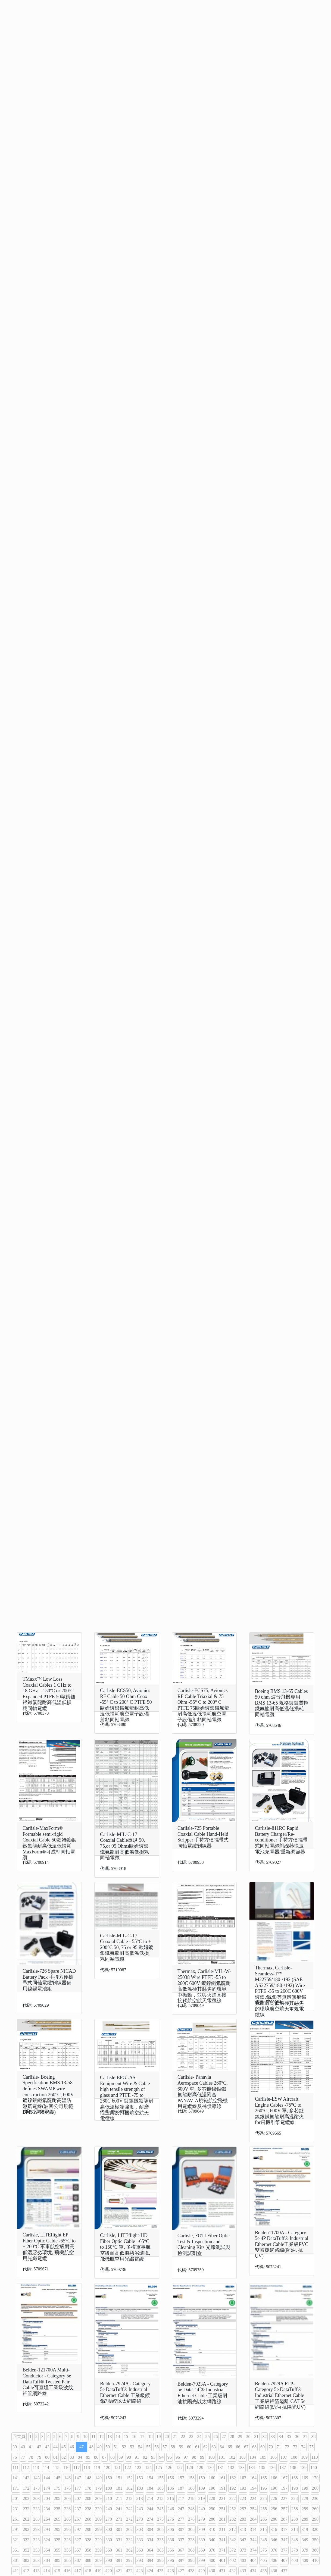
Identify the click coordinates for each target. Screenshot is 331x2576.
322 (26, 2539)
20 (166, 2436)
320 (315, 2529)
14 (117, 2436)
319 (304, 2529)
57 (165, 2447)
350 (315, 2539)
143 (36, 2477)
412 (26, 2570)
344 (253, 2539)
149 (98, 2477)
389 (98, 2560)
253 (243, 2508)
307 (181, 2529)
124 (148, 2467)
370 (212, 2550)
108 (294, 2457)
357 (77, 2550)
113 (36, 2467)
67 (246, 2447)
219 (201, 2498)
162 (232, 2477)
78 (31, 2457)
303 (139, 2529)
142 (26, 2477)
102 (232, 2457)
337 (181, 2539)
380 (315, 2550)
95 (169, 2457)
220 (211, 2498)
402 (232, 2560)
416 (67, 2570)
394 (150, 2560)
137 (282, 2467)
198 (294, 2488)
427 (180, 2570)
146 (67, 2477)
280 (212, 2519)
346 (274, 2539)
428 (191, 2570)
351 (16, 2550)
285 (263, 2519)
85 (88, 2457)
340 (212, 2539)
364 (150, 2550)
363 (139, 2550)
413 (36, 2570)
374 (253, 2550)
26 (215, 2436)
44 (55, 2447)
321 (16, 2539)
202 (26, 2498)
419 (98, 2570)
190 (212, 2488)
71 (279, 2447)
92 (145, 2457)
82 (63, 2457)
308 (191, 2529)
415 (57, 2570)
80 (47, 2457)
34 (281, 2436)
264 (46, 2519)
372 (232, 2550)
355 (57, 2550)
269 (98, 2519)
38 (313, 2436)
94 (161, 2457)
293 (36, 2529)
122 (127, 2467)
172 (26, 2488)
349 (305, 2539)
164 (253, 2477)
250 (212, 2508)
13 (109, 2436)
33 (272, 2436)
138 (293, 2467)
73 (295, 2447)
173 (36, 2488)
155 (160, 2477)
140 (313, 2467)
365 (160, 2550)
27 (223, 2436)
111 (16, 2467)
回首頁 (19, 2436)
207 (77, 2498)
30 (248, 2436)
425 (160, 2570)
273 (139, 2519)
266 (67, 2519)
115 (56, 2467)
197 (284, 2488)
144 (46, 2477)
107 (283, 2457)
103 (242, 2457)
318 (294, 2529)
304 (150, 2529)
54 (140, 2447)
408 (294, 2560)
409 (305, 2560)
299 (98, 2529)
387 (77, 2560)
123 (138, 2467)
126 (169, 2467)
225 (263, 2498)
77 (23, 2457)
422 (129, 2570)
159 (201, 2477)
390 (108, 2560)
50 (107, 2447)
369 (201, 2550)
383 (36, 2560)
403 (243, 2560)
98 (194, 2457)
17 (142, 2436)
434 (253, 2570)
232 (26, 2508)
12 (101, 2436)
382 (26, 2560)
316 (273, 2529)
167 (284, 2477)
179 (98, 2488)
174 (46, 2488)
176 (67, 2488)
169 (305, 2477)
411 (16, 2570)
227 (284, 2498)
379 (305, 2550)
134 (251, 2467)
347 (284, 2539)
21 (175, 2436)
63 (213, 2447)
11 (93, 2436)
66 (238, 2447)
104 (252, 2457)
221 (222, 2498)
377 (284, 2550)
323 (36, 2539)
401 (222, 2560)
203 (36, 2498)
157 (181, 2477)
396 (170, 2560)
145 (57, 2477)
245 (160, 2508)
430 (211, 2570)
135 (262, 2467)
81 (55, 2457)
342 (232, 2539)
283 (243, 2519)
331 (119, 2539)
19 (158, 2436)
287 (284, 2519)
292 (26, 2529)
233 (36, 2508)
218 (191, 2498)
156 (170, 2477)
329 (98, 2539)
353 (36, 2550)
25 (207, 2436)
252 (232, 2508)
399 (201, 2560)
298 (88, 2529)
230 (315, 2498)
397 (181, 2560)
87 (104, 2457)
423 (139, 2570)
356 (67, 2550)
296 (67, 2529)
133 (241, 2467)
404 (253, 2560)
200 (315, 2488)
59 (181, 2447)
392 (129, 2560)
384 (46, 2560)
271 (119, 2519)
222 (232, 2498)
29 (240, 2436)
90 (129, 2457)
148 (88, 2477)
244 (150, 2508)
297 (77, 2529)
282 (232, 2519)
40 (23, 2447)
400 (212, 2560)
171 (16, 2488)
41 (31, 2447)
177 (77, 2488)
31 (256, 2436)
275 (160, 2519)
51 (116, 2447)
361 (119, 2550)
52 (124, 2447)
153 (139, 2477)
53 (132, 2447)
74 (303, 2447)
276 (170, 2519)
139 (303, 2467)
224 (253, 2498)
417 (77, 2570)
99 (202, 2457)
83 (72, 2457)
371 (222, 2550)
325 (57, 2539)
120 (107, 2467)
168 (294, 2477)
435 (263, 2570)
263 (36, 2519)
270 (108, 2519)
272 (129, 2519)
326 (67, 2539)
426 (170, 2570)
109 (304, 2457)
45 (63, 2447)
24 (199, 2436)
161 (222, 2477)
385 (57, 2560)
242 (129, 2508)
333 (139, 2539)
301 (119, 2529)
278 (191, 2519)
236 (67, 2508)
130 (210, 2467)
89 (120, 2457)
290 (315, 2519)
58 (173, 2447)
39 (15, 2447)
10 (85, 2436)
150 (108, 2477)
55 (148, 2447)
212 (129, 2498)
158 (191, 2477)
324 (46, 2539)
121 (117, 2467)
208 (88, 2498)
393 (139, 2560)
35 (289, 2436)
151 (119, 2477)
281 (222, 2519)
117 (76, 2467)
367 (181, 2550)
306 (170, 2529)
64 (222, 2447)
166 (274, 2477)
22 (183, 2436)
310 (212, 2529)
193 (243, 2488)
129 (200, 2467)
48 (91, 2447)
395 (160, 2560)
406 (274, 2560)
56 (156, 2447)
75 (311, 2447)
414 (46, 2570)
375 (263, 2550)
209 (98, 2498)
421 (118, 2570)
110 (314, 2457)
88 (112, 2457)
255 (263, 2508)
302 (129, 2529)
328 (88, 2539)
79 (39, 2457)
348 (294, 2539)
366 (170, 2550)
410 (315, 2560)
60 (189, 2447)
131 (220, 2467)
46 (72, 2447)
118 (86, 2467)
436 (273, 2570)
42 (39, 2447)
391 (119, 2560)
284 (253, 2519)
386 (67, 2560)
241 (119, 2508)
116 (66, 2467)
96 (178, 2457)
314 (253, 2529)
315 (263, 2529)
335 (160, 2539)
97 (186, 2457)
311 (222, 2529)
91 (137, 2457)
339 (201, 2539)
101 (221, 2457)
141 (16, 2477)
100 (211, 2457)
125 (158, 2467)
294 (46, 2529)
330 (108, 2539)
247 (181, 2508)
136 (272, 2467)
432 (232, 2570)
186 (170, 2488)
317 (284, 2529)
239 (98, 2508)
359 (98, 2550)
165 (263, 2477)
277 (181, 2519)
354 (46, 2550)
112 (26, 2467)
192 (232, 2488)
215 (160, 2498)
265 (57, 2519)
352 (26, 2550)
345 (263, 2539)
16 (134, 2436)
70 (270, 2447)
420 (108, 2570)
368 (191, 2550)
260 (315, 2508)
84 (80, 2457)
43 (47, 2447)
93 (153, 2457)
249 (201, 2508)
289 (305, 2519)
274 (150, 2519)
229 (304, 2498)
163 (243, 2477)
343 (243, 2539)
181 (119, 2488)
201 (16, 2498)
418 (88, 2570)
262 (26, 2519)
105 (263, 2457)
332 (129, 2539)
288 (294, 2519)
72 (287, 2447)
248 (191, 2508)
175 (57, 2488)
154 (150, 2477)
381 (16, 2560)
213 (139, 2498)
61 (197, 2447)
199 (305, 2488)
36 (297, 2436)
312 (232, 2529)
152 (129, 2477)
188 (191, 2488)
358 (88, 2550)
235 (57, 2508)
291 (16, 2529)
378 (294, 2550)
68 (254, 2447)
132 (231, 2467)
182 (129, 2488)
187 (181, 2488)
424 (149, 2570)
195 (263, 2488)
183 (139, 2488)
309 (201, 2529)
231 (16, 2508)
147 (77, 2477)
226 (273, 2498)
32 (264, 2436)
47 (81, 2447)
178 (88, 2488)
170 (315, 2477)
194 (253, 2488)
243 (139, 2508)
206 (67, 2498)
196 (274, 2488)
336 (170, 2539)
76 (15, 2457)
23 (191, 2436)
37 (305, 2436)
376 (274, 2550)
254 (253, 2508)
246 (170, 2508)
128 (189, 2467)
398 (191, 2560)
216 (170, 2498)
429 (201, 2570)
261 (16, 2519)
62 (205, 2447)
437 (284, 2570)
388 (88, 2560)
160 (212, 2477)
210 (108, 2498)
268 (88, 2519)
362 (129, 2550)
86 (96, 2457)
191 (222, 2488)
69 (262, 2447)
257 (284, 2508)
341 (222, 2539)
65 (230, 2447)
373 (243, 2550)
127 (179, 2467)
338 (191, 2539)
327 (77, 2539)
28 (232, 2436)
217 (180, 2498)
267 (77, 2519)
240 (108, 2508)
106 (273, 2457)
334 (150, 2539)
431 (222, 2570)
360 (108, 2550)
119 (97, 2467)
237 (77, 2508)
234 (46, 2508)
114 (46, 2467)
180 (108, 2488)
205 (57, 2498)
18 (150, 2436)
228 (294, 2498)
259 (305, 2508)
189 (201, 2488)
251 (222, 2508)
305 (160, 2529)
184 (150, 2488)
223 (242, 2498)
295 (57, 2529)
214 (149, 2498)
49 (99, 2447)
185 (160, 2488)
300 (108, 2529)
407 (284, 2560)
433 (242, 2570)
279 (201, 2519)
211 (119, 2498)
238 (88, 2508)
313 (242, 2529)
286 (274, 2519)
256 (274, 2508)
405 (263, 2560)
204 (46, 2498)
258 (294, 2508)
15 (126, 2436)
